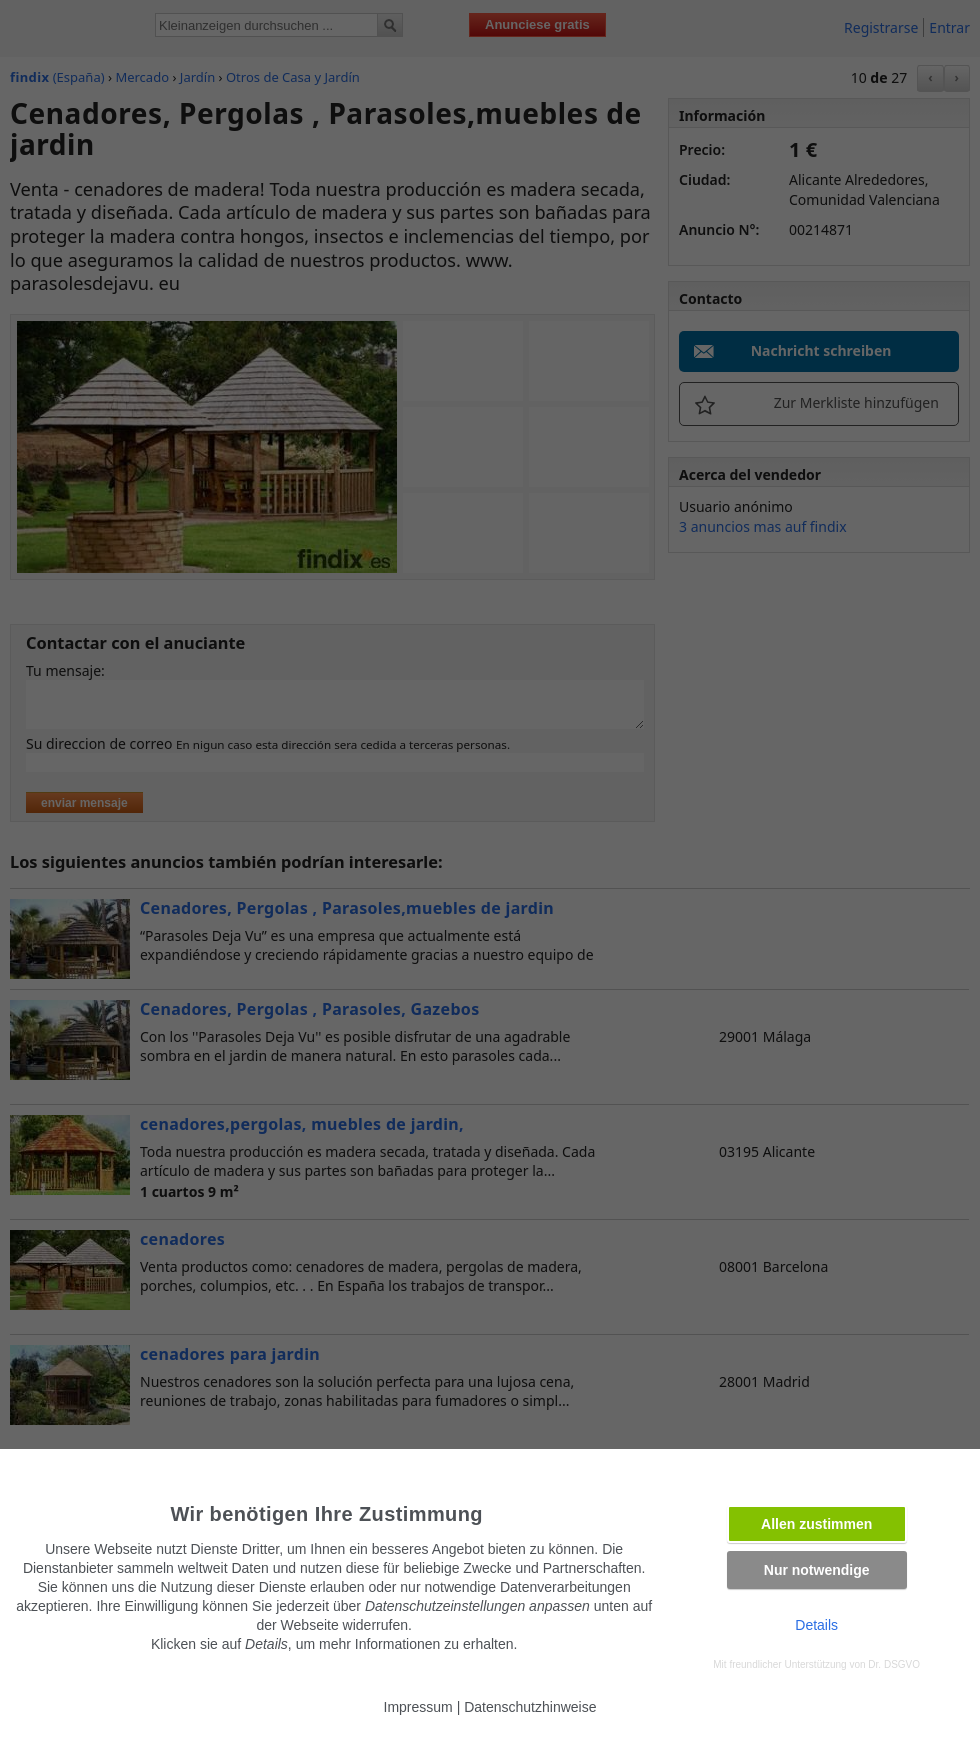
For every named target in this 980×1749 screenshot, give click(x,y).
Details (816, 1625)
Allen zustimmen (816, 1524)
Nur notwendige (817, 1570)
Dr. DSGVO (894, 1664)
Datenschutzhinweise (530, 1707)
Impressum (418, 1707)
